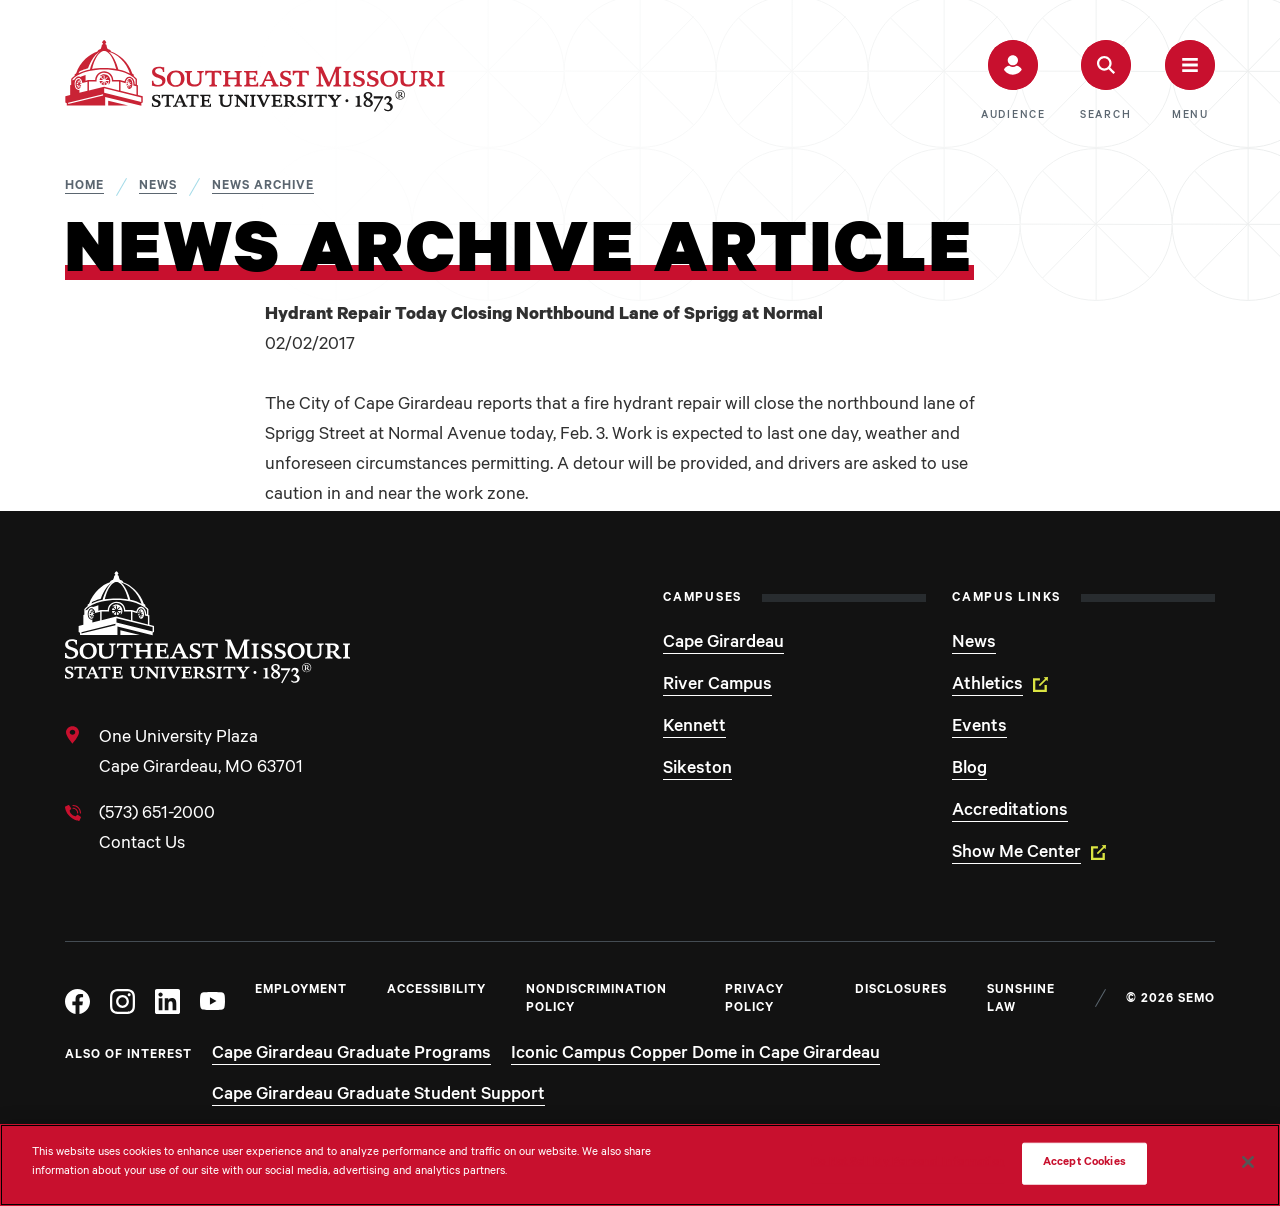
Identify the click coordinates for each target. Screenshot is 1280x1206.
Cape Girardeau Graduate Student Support (378, 1096)
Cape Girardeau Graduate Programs (351, 1055)
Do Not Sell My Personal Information (908, 1163)
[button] (1013, 81)
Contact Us (142, 845)
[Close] (1248, 1162)
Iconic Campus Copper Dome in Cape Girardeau (695, 1055)
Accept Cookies (1084, 1163)
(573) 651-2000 (157, 815)
